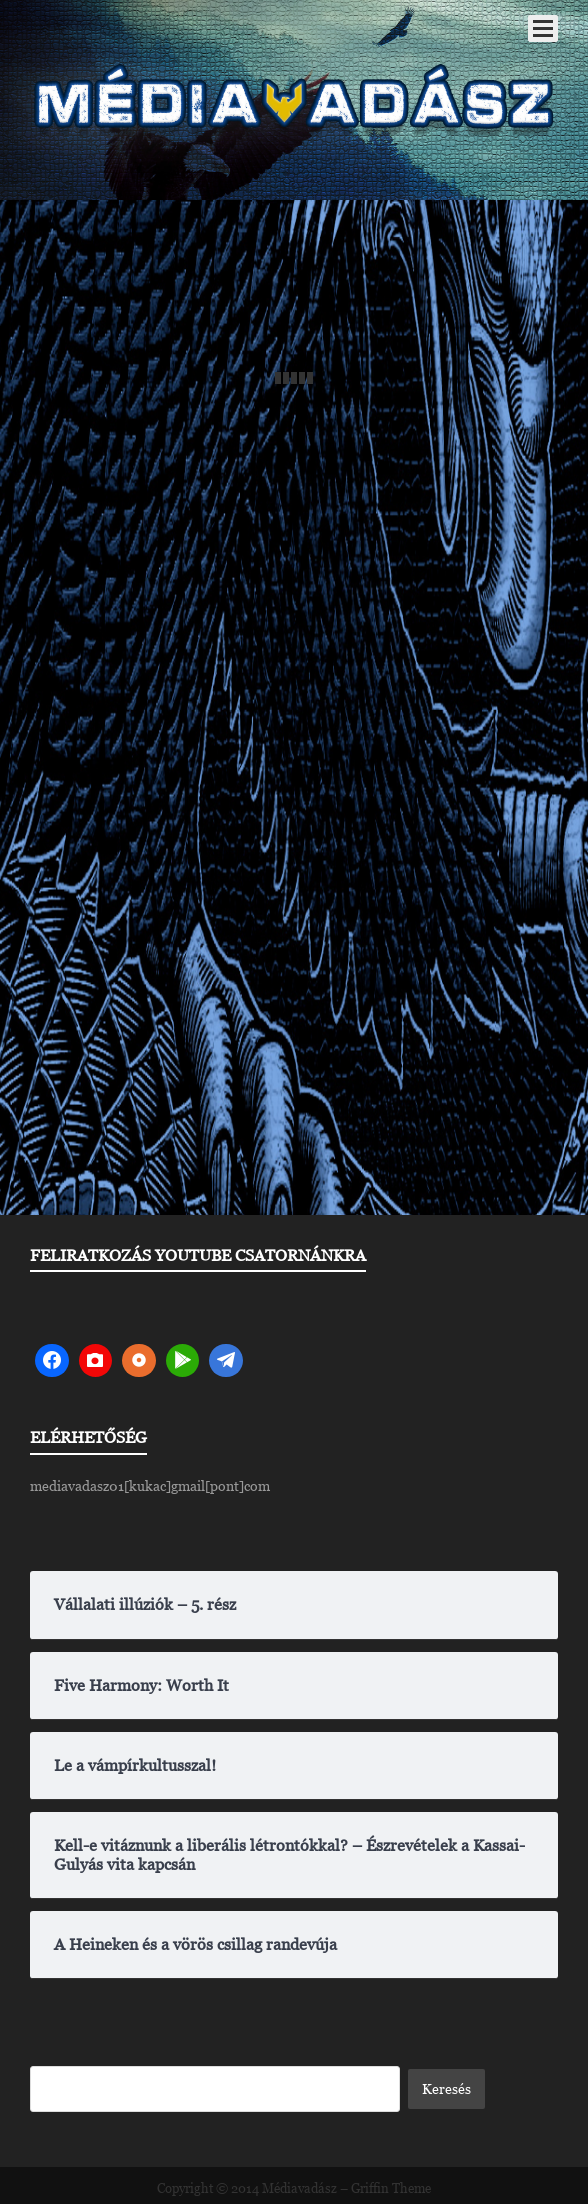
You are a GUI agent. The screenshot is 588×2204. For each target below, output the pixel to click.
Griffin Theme (391, 2188)
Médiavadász (299, 2188)
